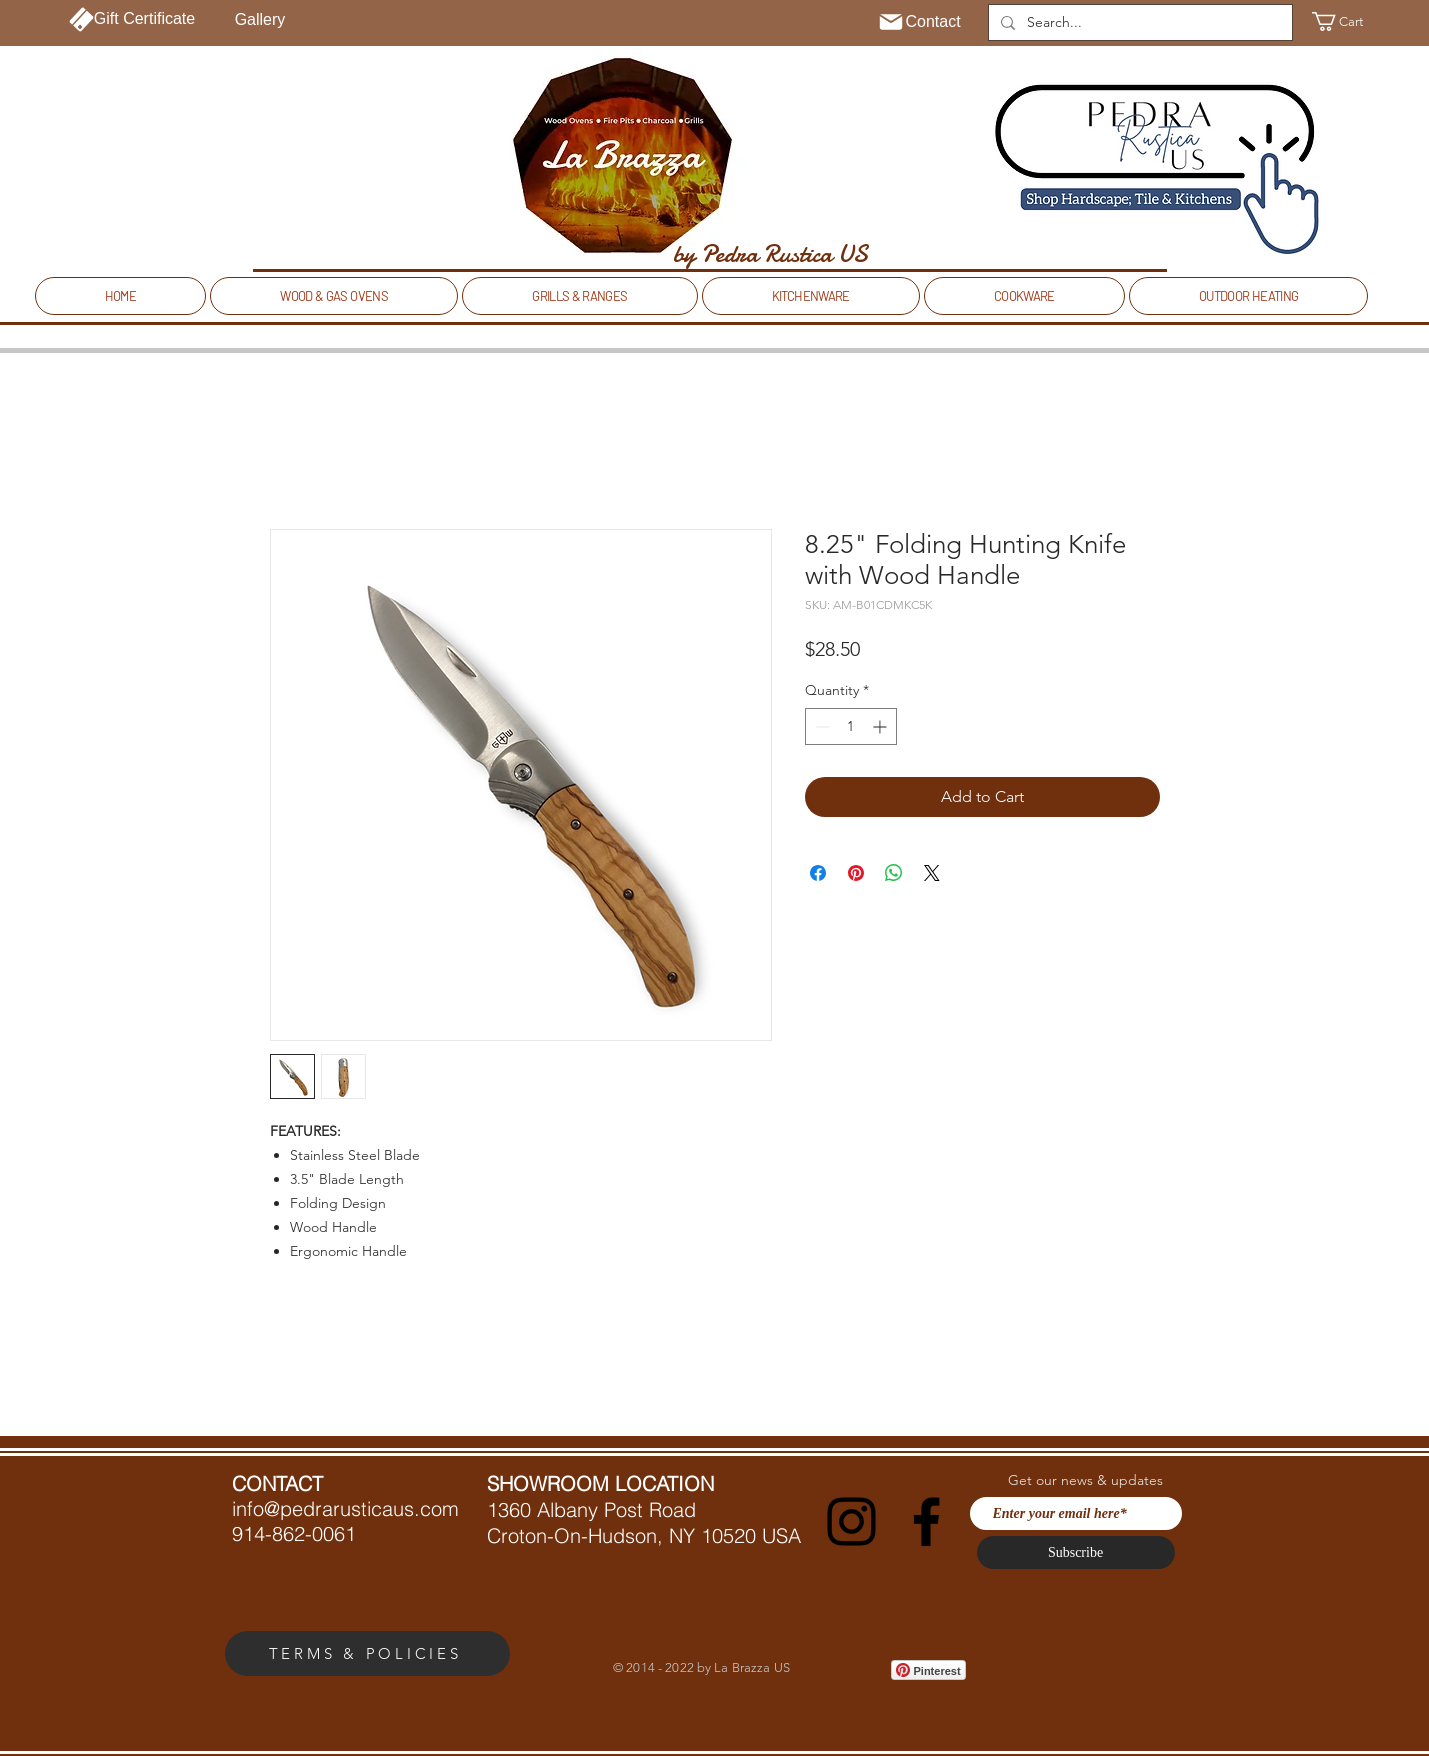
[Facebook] (926, 1521)
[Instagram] (851, 1521)
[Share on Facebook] (818, 873)
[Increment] (881, 726)
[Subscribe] (1076, 1552)
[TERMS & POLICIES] (367, 1653)
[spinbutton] (851, 726)
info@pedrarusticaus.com (345, 1508)
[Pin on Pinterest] (856, 873)
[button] (1349, 21)
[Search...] (1138, 23)
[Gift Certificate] (132, 19)
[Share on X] (932, 873)
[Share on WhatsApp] (894, 873)
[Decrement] (820, 726)
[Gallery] (260, 20)
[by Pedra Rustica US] (770, 254)
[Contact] (919, 22)
